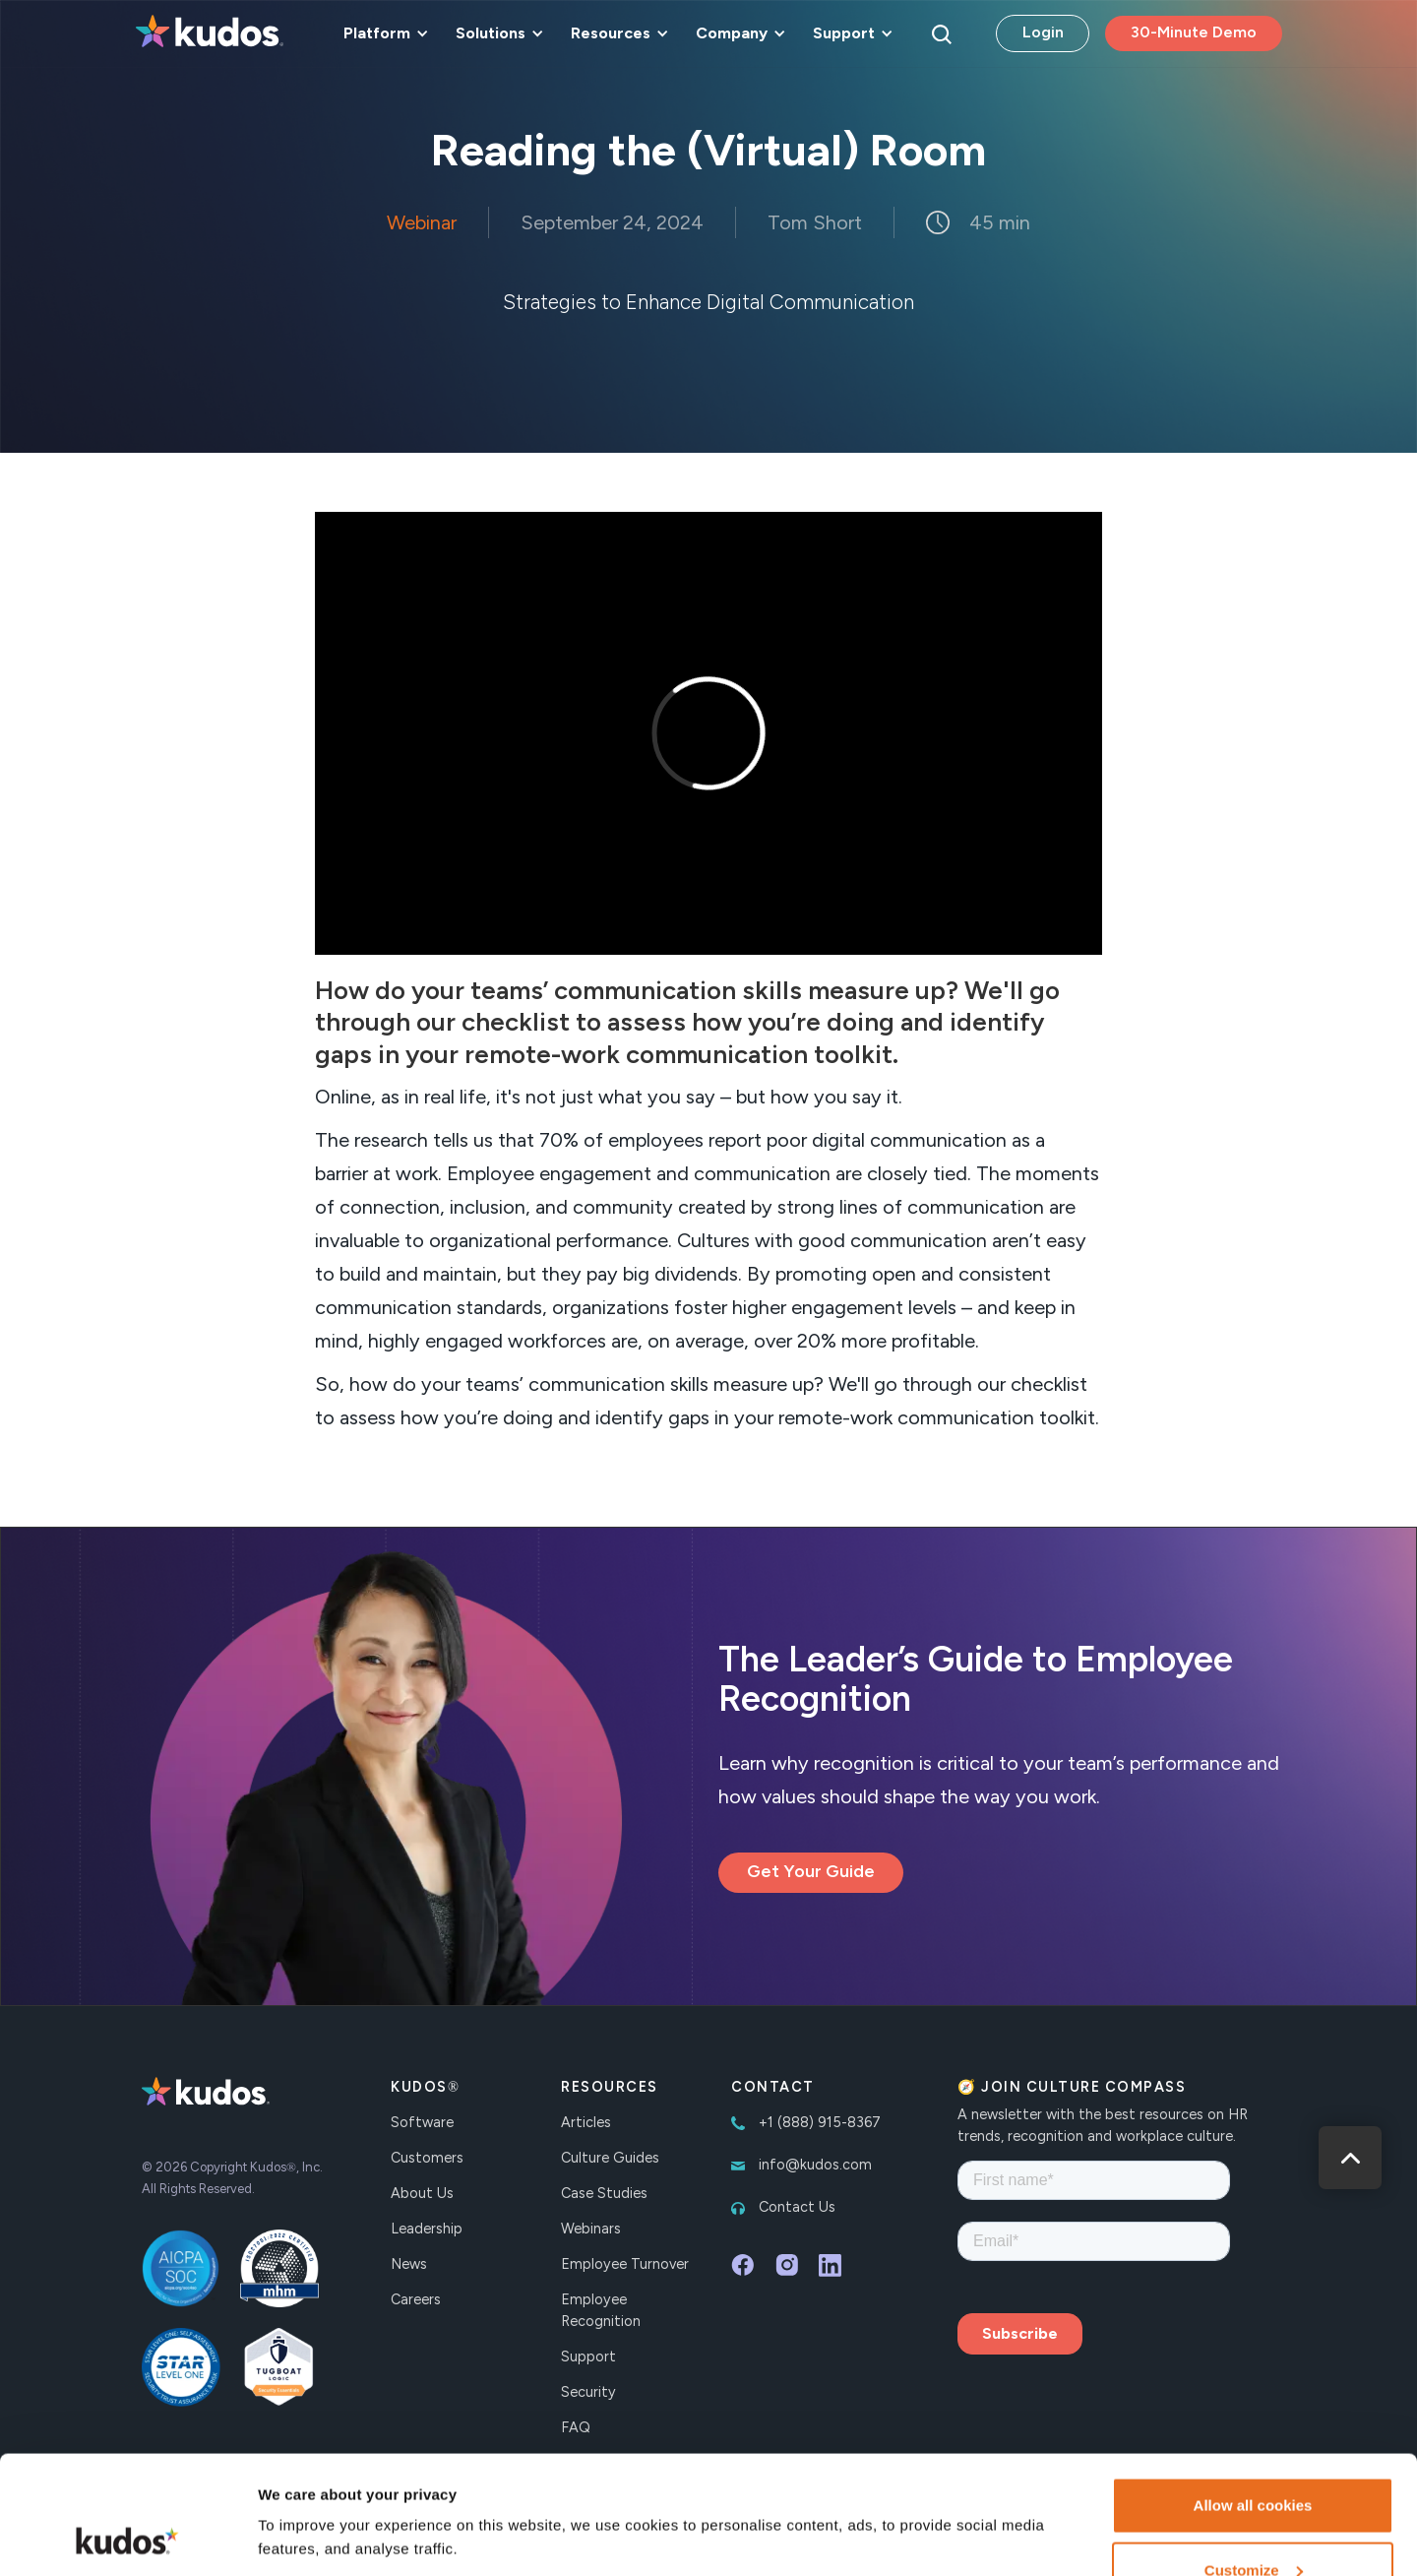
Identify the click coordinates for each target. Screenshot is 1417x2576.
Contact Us (797, 2207)
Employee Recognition (601, 2310)
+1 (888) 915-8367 (820, 2122)
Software (422, 2122)
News (409, 2264)
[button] (383, 33)
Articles (586, 2122)
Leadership (426, 2228)
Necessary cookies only (1252, 2523)
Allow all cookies (1253, 2394)
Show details (303, 2491)
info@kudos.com (815, 2164)
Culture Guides (610, 2158)
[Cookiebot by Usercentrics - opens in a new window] (127, 2537)
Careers (416, 2299)
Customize (1253, 2459)
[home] (209, 33)
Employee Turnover (625, 2264)
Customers (427, 2158)
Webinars (591, 2228)
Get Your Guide (811, 1871)
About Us (422, 2193)
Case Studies (604, 2193)
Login (1043, 32)
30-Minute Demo (1194, 32)
